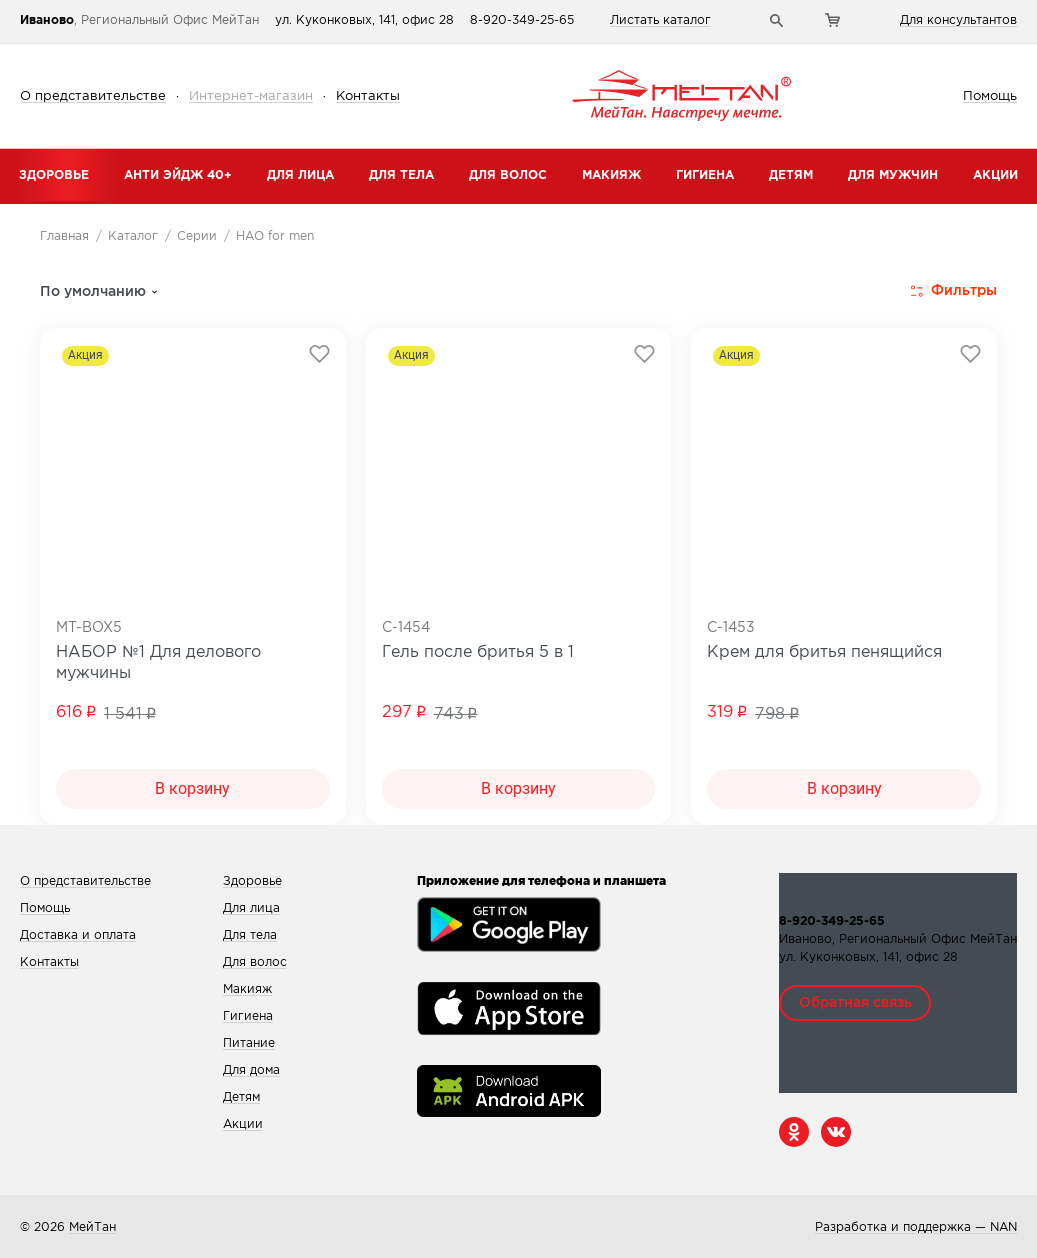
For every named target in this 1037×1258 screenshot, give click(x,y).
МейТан (92, 1227)
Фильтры (954, 291)
